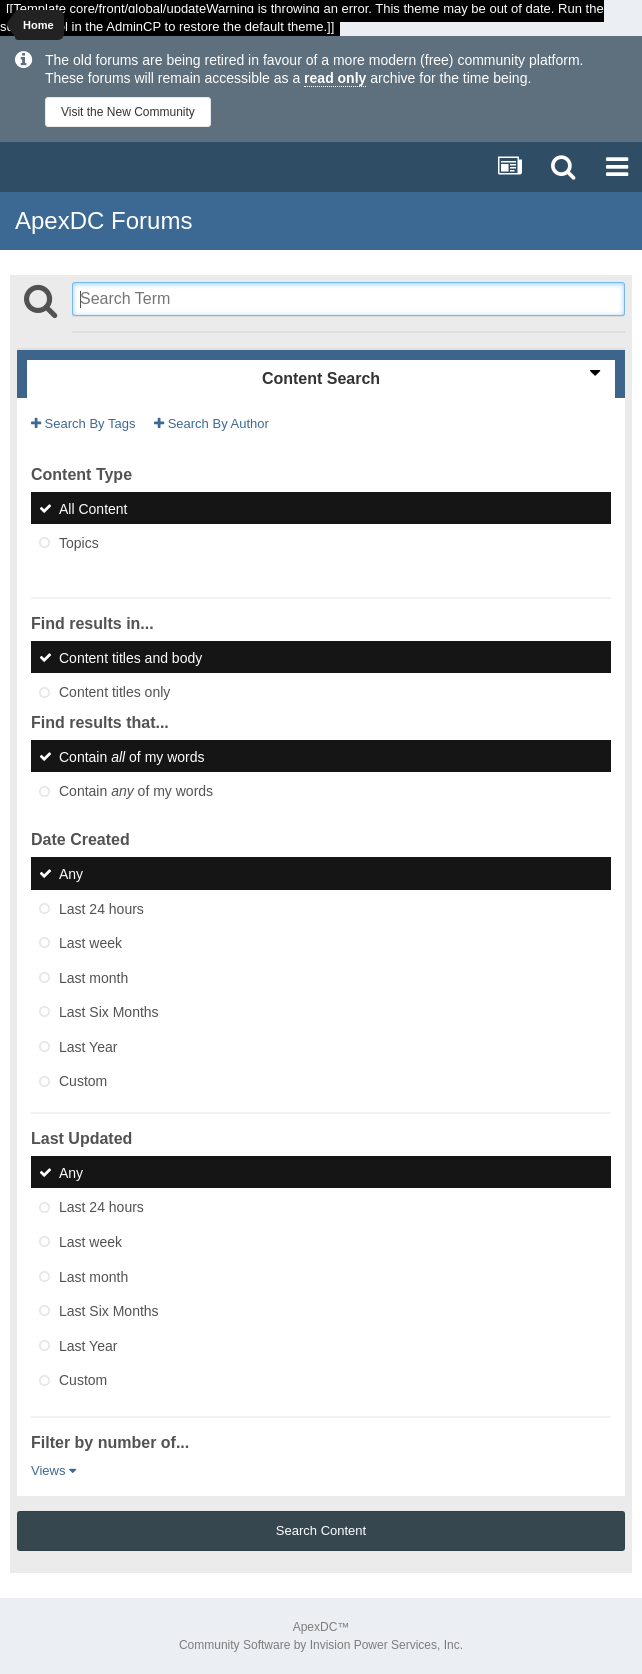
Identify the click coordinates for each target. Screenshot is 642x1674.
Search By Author (211, 423)
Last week (90, 943)
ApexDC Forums (103, 220)
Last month (93, 977)
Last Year (88, 1046)
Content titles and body (130, 657)
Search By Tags (83, 423)
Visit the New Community (128, 112)
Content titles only (114, 692)
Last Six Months (109, 1012)
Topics (79, 543)
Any (71, 874)
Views (53, 1470)
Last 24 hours (101, 908)
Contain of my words (132, 756)
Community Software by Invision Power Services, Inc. (321, 1645)
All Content (93, 508)
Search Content (321, 1530)
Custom (83, 1081)
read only (335, 78)
